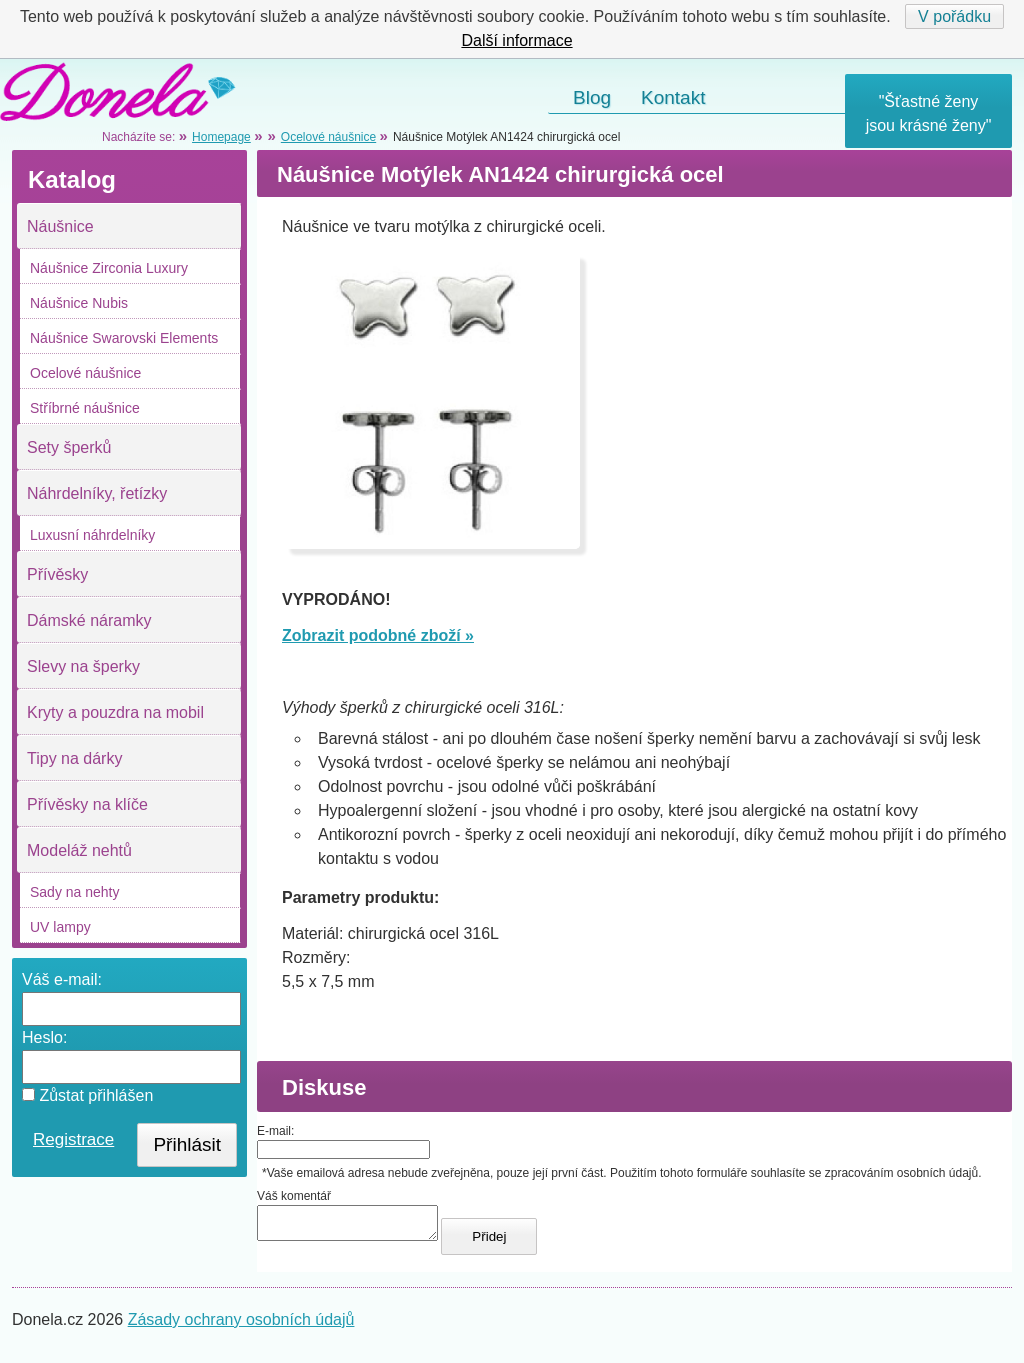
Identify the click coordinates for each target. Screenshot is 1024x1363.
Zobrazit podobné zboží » (378, 635)
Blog (592, 97)
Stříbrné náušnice (85, 408)
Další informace (516, 40)
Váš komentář (294, 1196)
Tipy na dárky (74, 758)
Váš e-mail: (62, 979)
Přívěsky (57, 574)
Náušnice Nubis (79, 303)
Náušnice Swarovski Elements (124, 338)
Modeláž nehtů (79, 850)
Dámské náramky (89, 620)
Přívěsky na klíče (87, 804)
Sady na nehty (75, 892)
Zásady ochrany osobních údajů (241, 1325)
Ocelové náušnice (85, 373)
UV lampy (60, 927)
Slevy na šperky (83, 666)
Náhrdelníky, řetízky (97, 493)
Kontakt (673, 97)
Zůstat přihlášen (87, 1095)
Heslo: (44, 1037)
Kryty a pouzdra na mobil (115, 712)
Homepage (221, 137)
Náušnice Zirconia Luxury (109, 268)
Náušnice (60, 226)
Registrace (73, 1139)
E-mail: (275, 1131)
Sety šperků (69, 447)
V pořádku (954, 16)
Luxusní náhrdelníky (92, 535)
